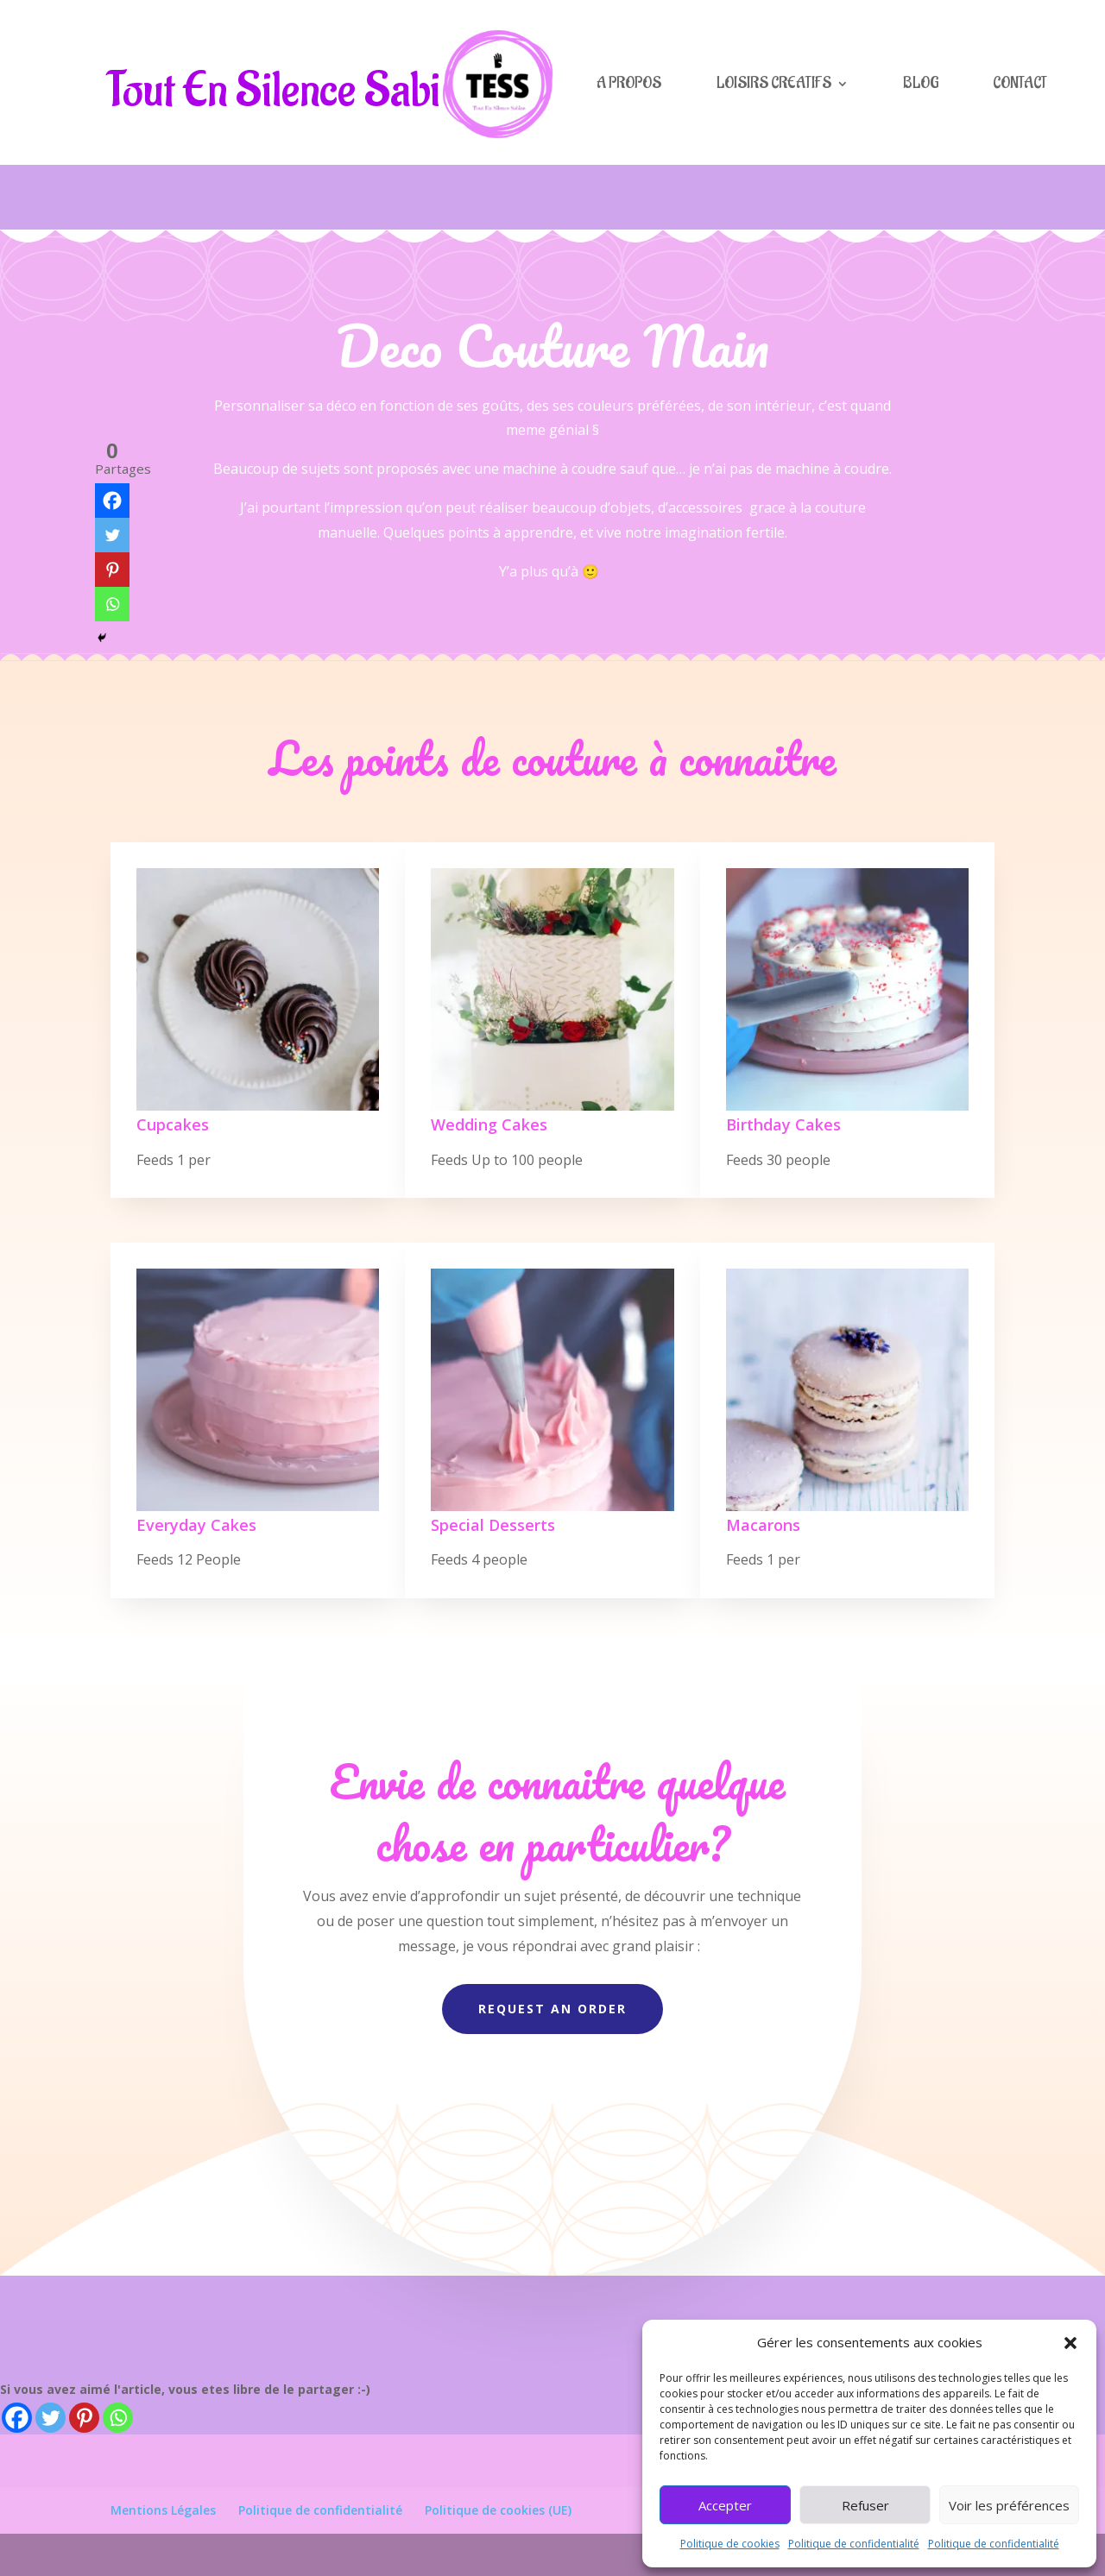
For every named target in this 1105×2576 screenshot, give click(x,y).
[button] (1070, 2343)
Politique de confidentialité (853, 2543)
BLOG (920, 83)
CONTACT (1020, 83)
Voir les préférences (1009, 2505)
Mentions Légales (163, 2510)
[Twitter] (50, 2418)
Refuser (865, 2505)
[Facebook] (17, 2418)
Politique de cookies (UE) (498, 2510)
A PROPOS (629, 83)
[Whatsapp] (118, 2418)
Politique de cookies (730, 2543)
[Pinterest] (84, 2418)
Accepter (725, 2505)
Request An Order (552, 2008)
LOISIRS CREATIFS (774, 83)
